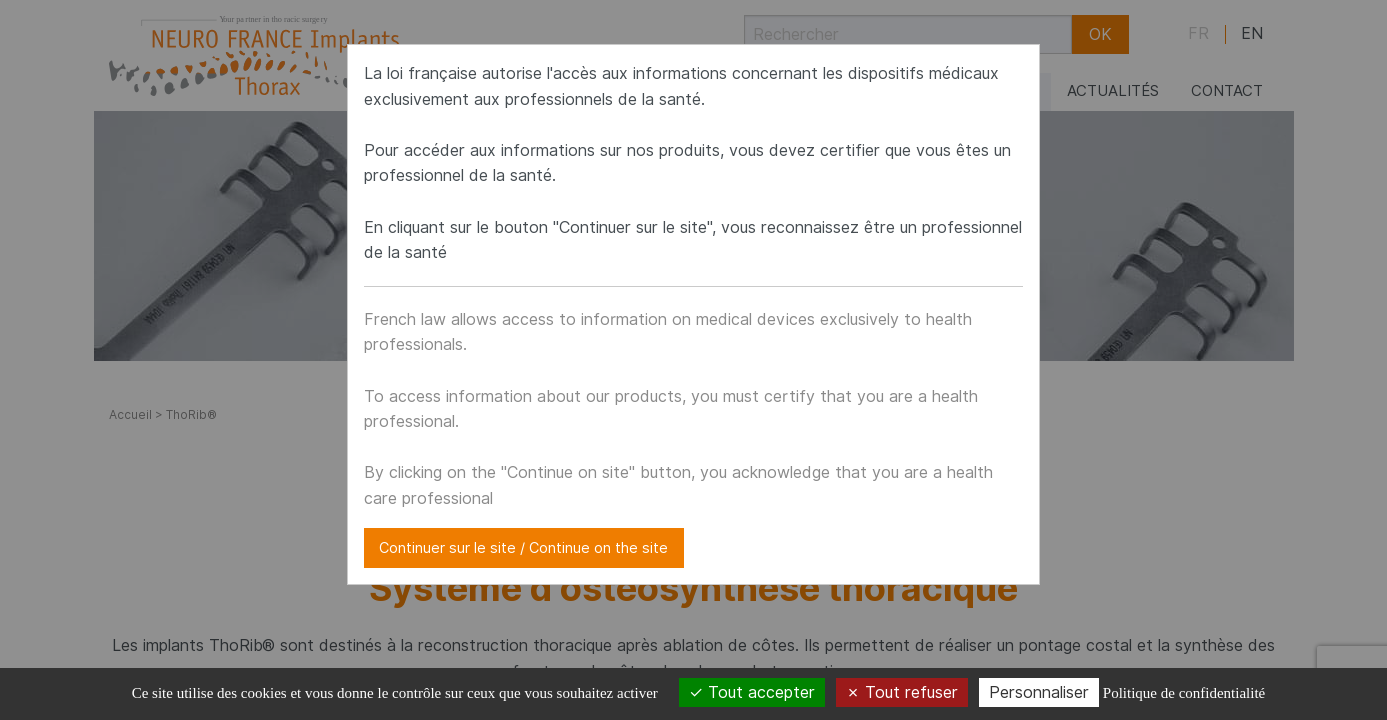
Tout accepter (752, 692)
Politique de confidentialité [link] (1184, 693)
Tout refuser (902, 692)
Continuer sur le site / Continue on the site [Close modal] (523, 547)
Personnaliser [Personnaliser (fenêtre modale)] (1039, 692)
